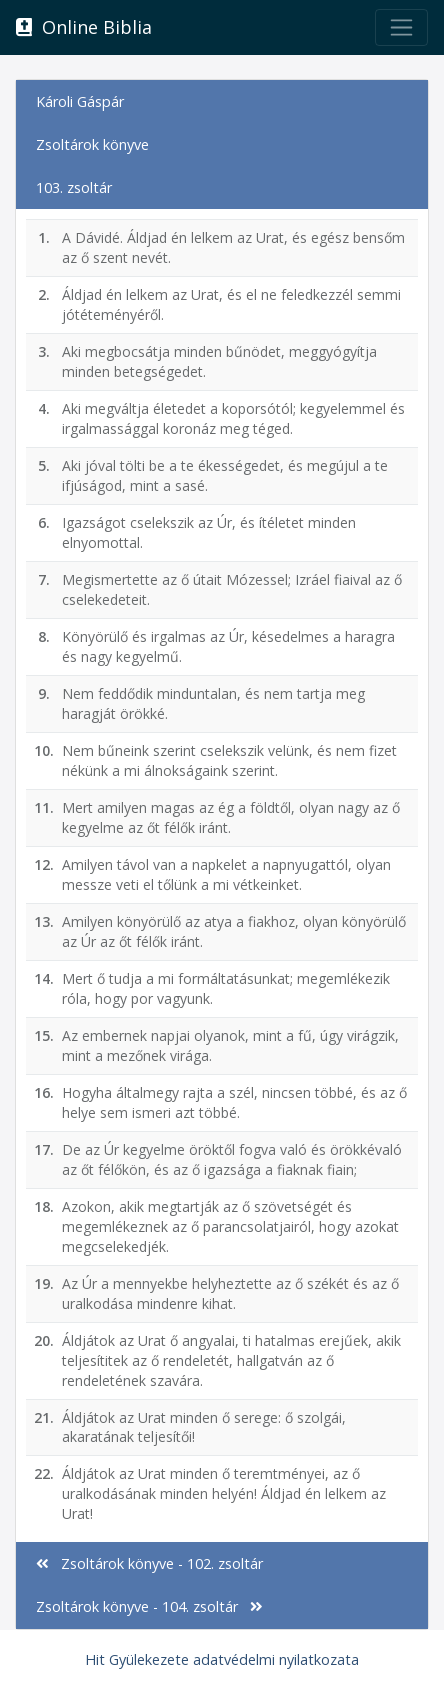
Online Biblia (84, 27)
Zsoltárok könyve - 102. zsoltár (149, 1563)
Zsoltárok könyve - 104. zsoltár (149, 1606)
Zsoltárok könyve (92, 144)
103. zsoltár (74, 187)
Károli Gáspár (80, 101)
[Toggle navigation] (401, 27)
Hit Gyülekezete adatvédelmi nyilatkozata (222, 1659)
